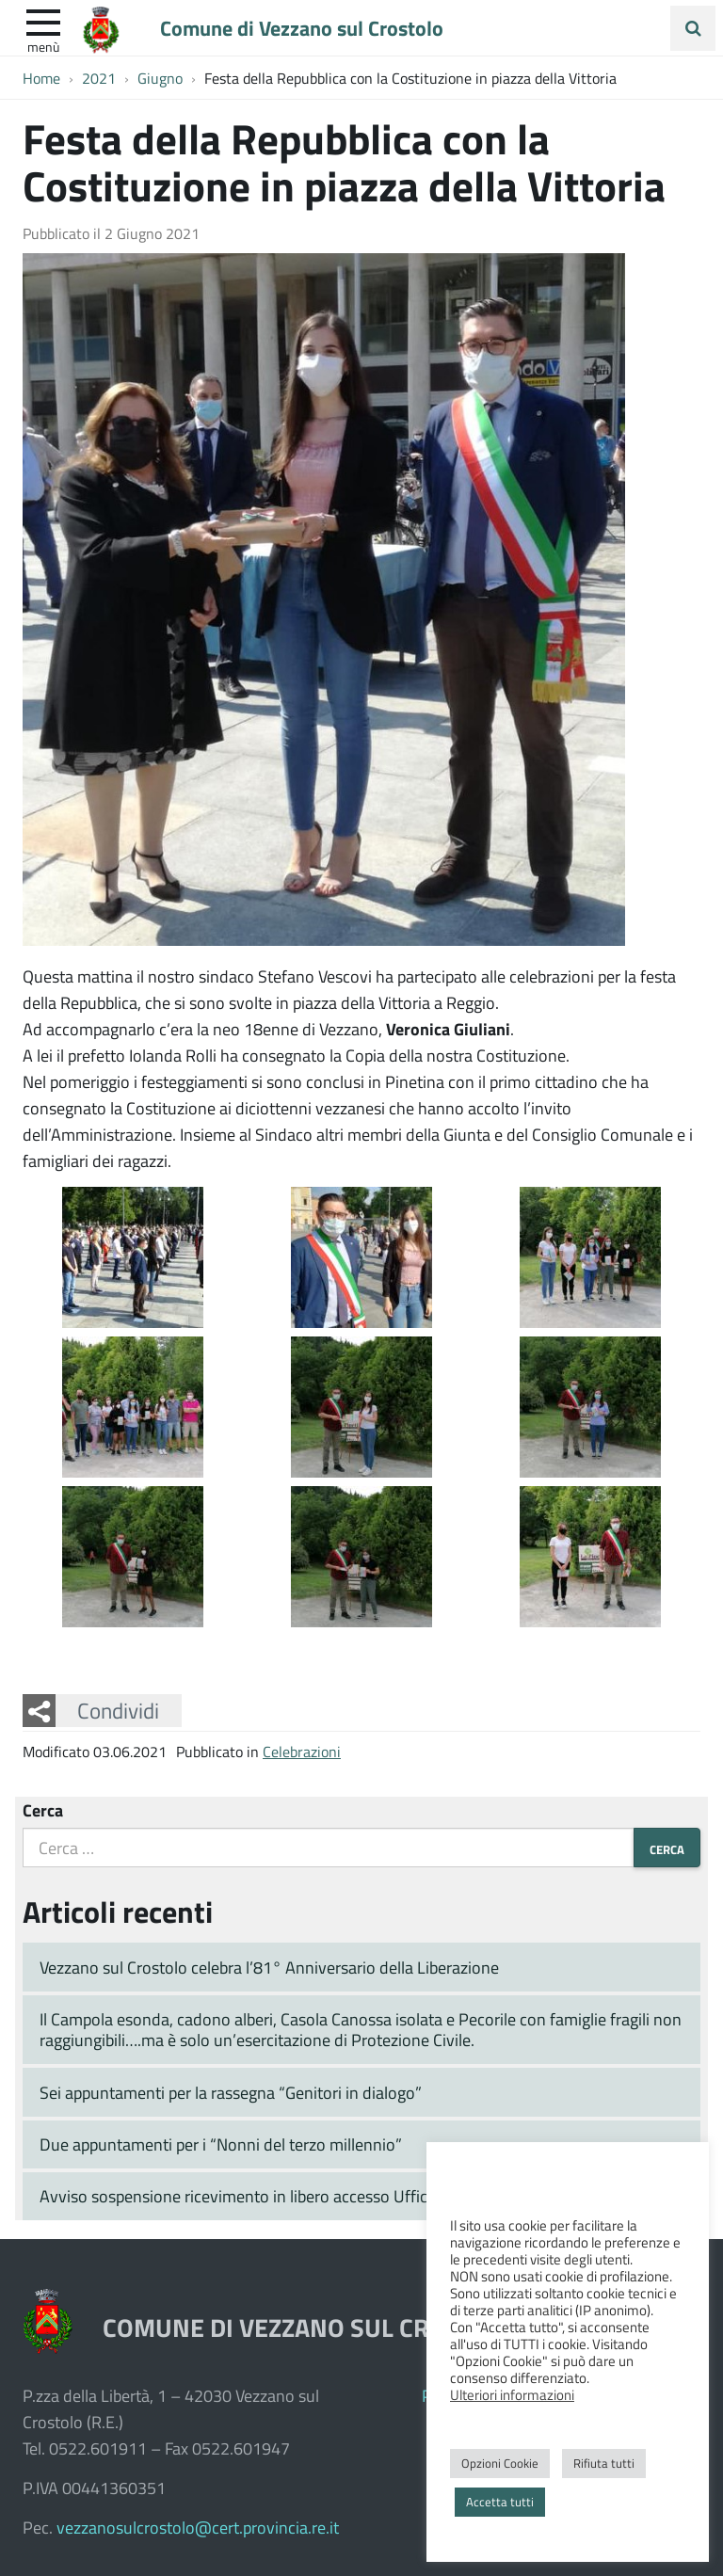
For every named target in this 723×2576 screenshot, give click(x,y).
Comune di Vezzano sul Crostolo (301, 27)
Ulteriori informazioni (512, 2394)
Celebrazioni (302, 1751)
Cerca (43, 1810)
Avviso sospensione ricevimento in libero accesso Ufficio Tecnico (268, 2195)
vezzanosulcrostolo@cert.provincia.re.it (197, 2527)
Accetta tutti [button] (500, 2501)
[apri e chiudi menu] (43, 21)
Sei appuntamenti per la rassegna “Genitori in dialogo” (231, 2092)
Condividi (118, 1710)
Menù (43, 46)
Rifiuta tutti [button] (604, 2463)
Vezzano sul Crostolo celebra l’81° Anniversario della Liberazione (269, 1967)
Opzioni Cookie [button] (499, 2463)
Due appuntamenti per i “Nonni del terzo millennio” (221, 2144)
